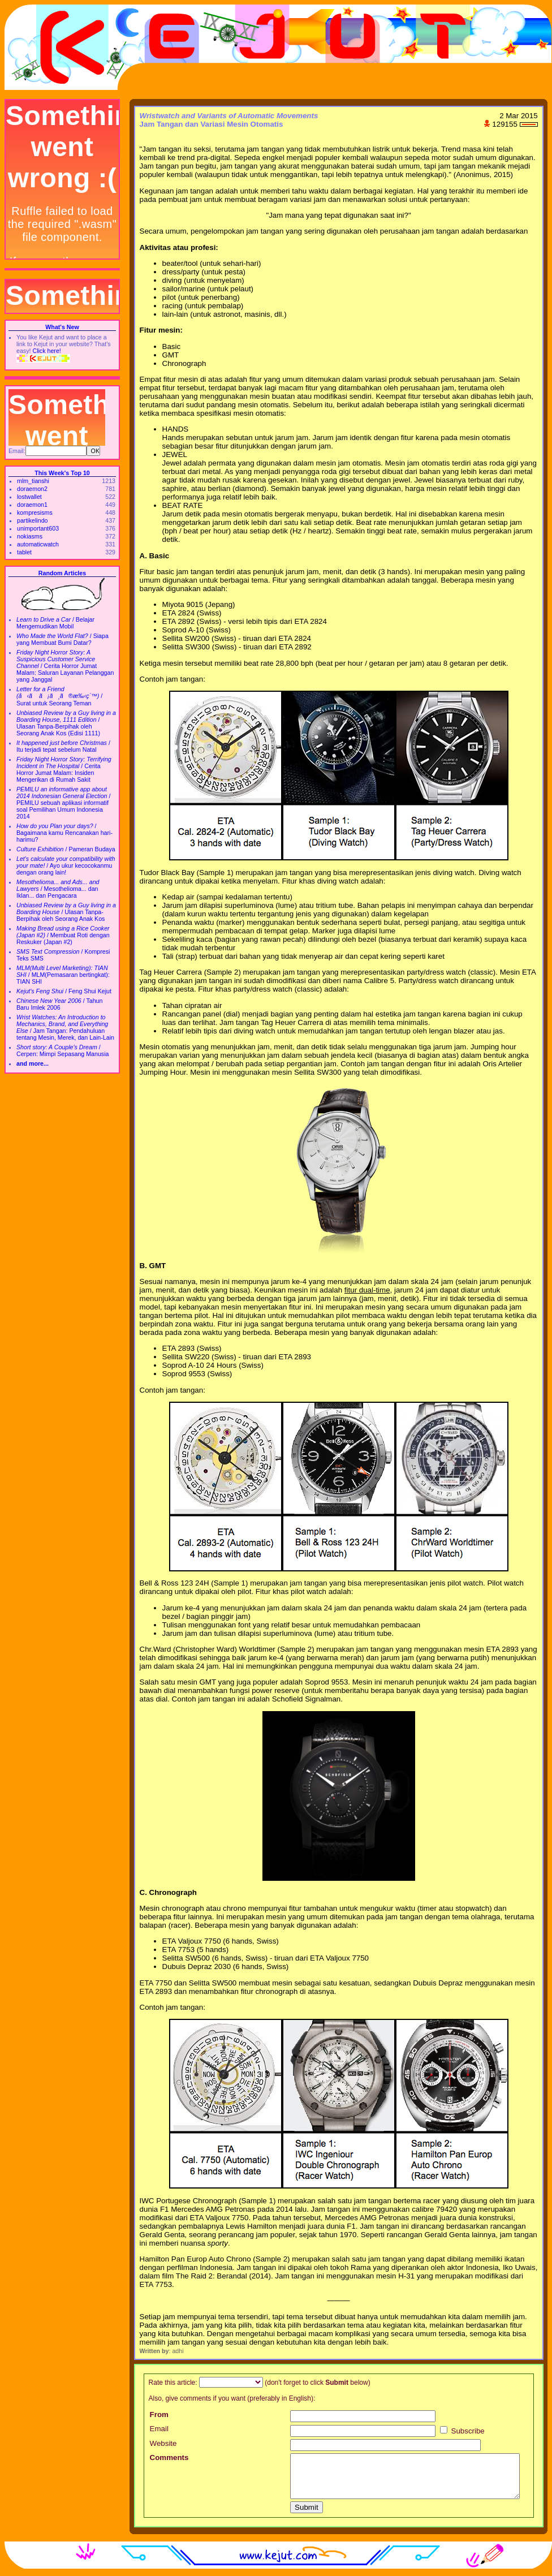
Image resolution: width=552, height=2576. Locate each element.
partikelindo (32, 520)
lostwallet (29, 496)
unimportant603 (38, 528)
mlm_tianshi (33, 480)
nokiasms (29, 536)
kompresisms (35, 512)
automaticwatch (38, 544)
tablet (24, 552)
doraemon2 (32, 488)
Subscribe (462, 2431)
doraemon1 (32, 504)
